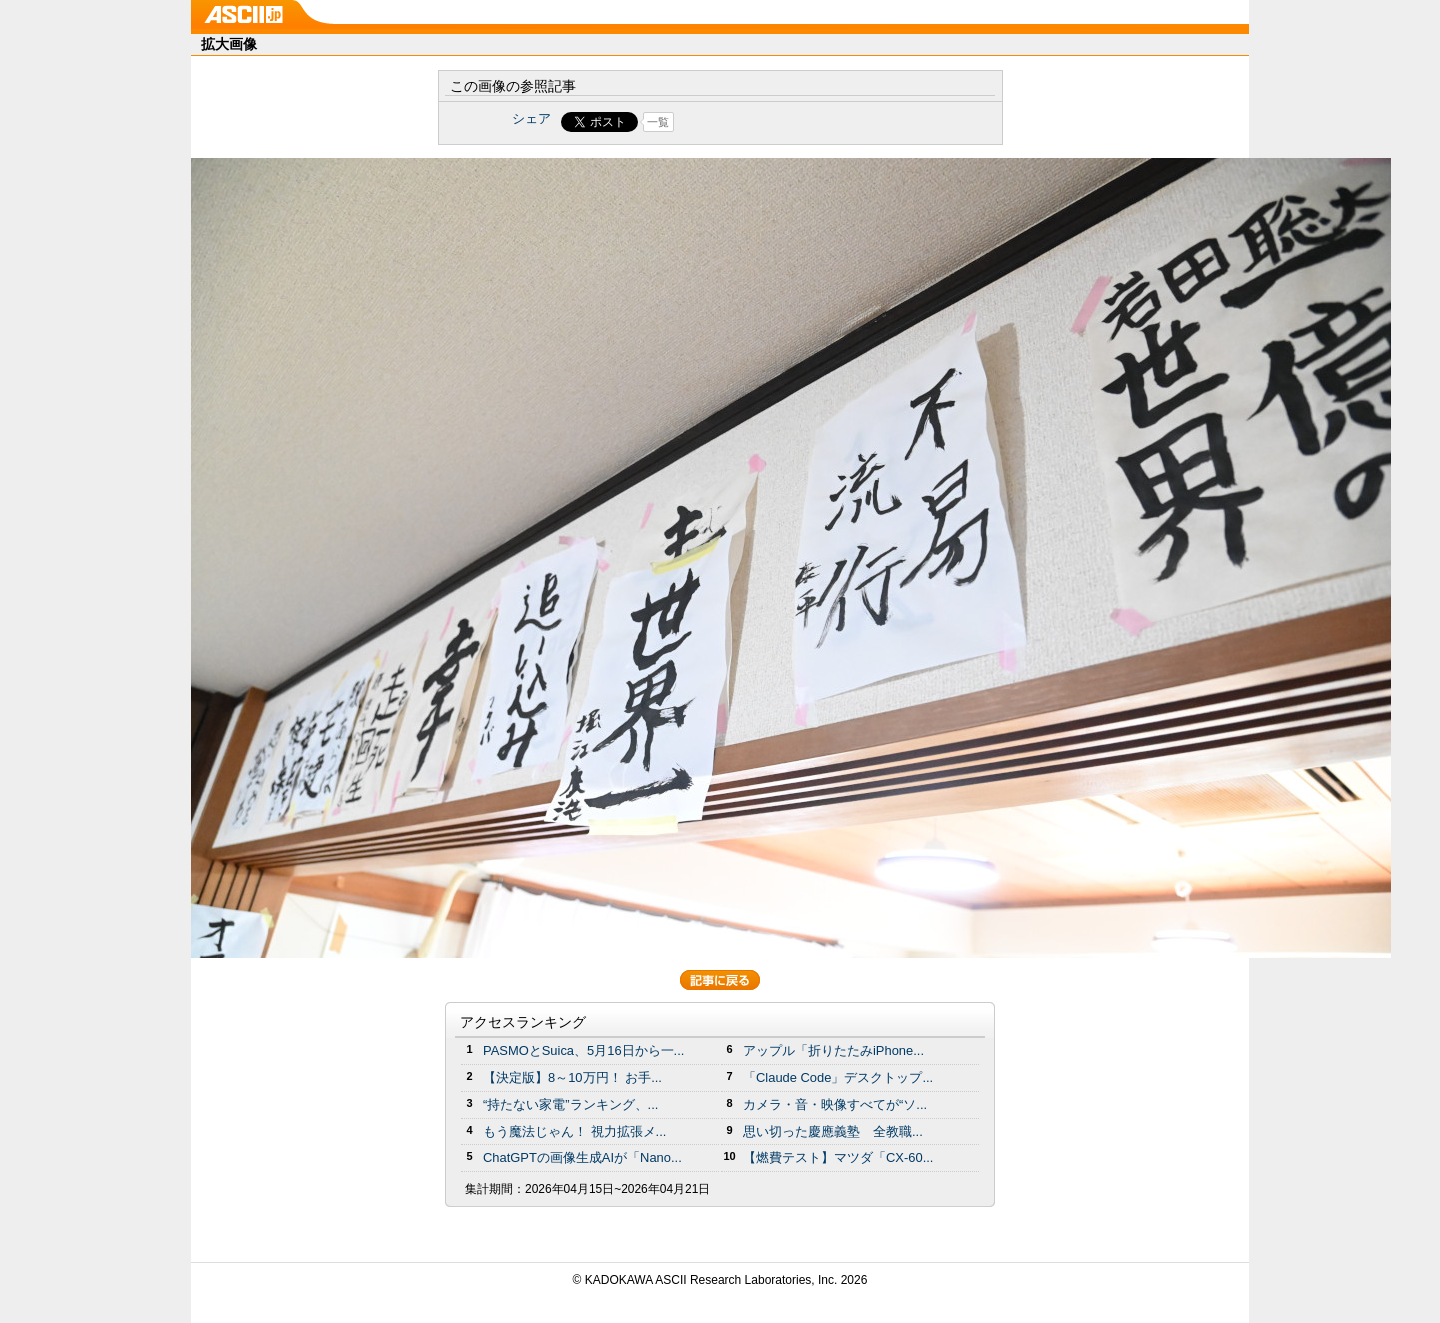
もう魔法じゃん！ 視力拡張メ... (574, 1131)
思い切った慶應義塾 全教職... (833, 1131)
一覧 (658, 122)
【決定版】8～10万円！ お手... (572, 1077)
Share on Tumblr (794, 122)
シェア (531, 118)
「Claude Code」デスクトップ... (838, 1077)
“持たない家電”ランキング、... (570, 1104)
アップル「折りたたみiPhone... (833, 1050)
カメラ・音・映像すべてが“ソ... (835, 1104)
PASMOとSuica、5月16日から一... (583, 1050)
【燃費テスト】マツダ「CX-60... (838, 1157)
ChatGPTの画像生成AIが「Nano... (582, 1157)
